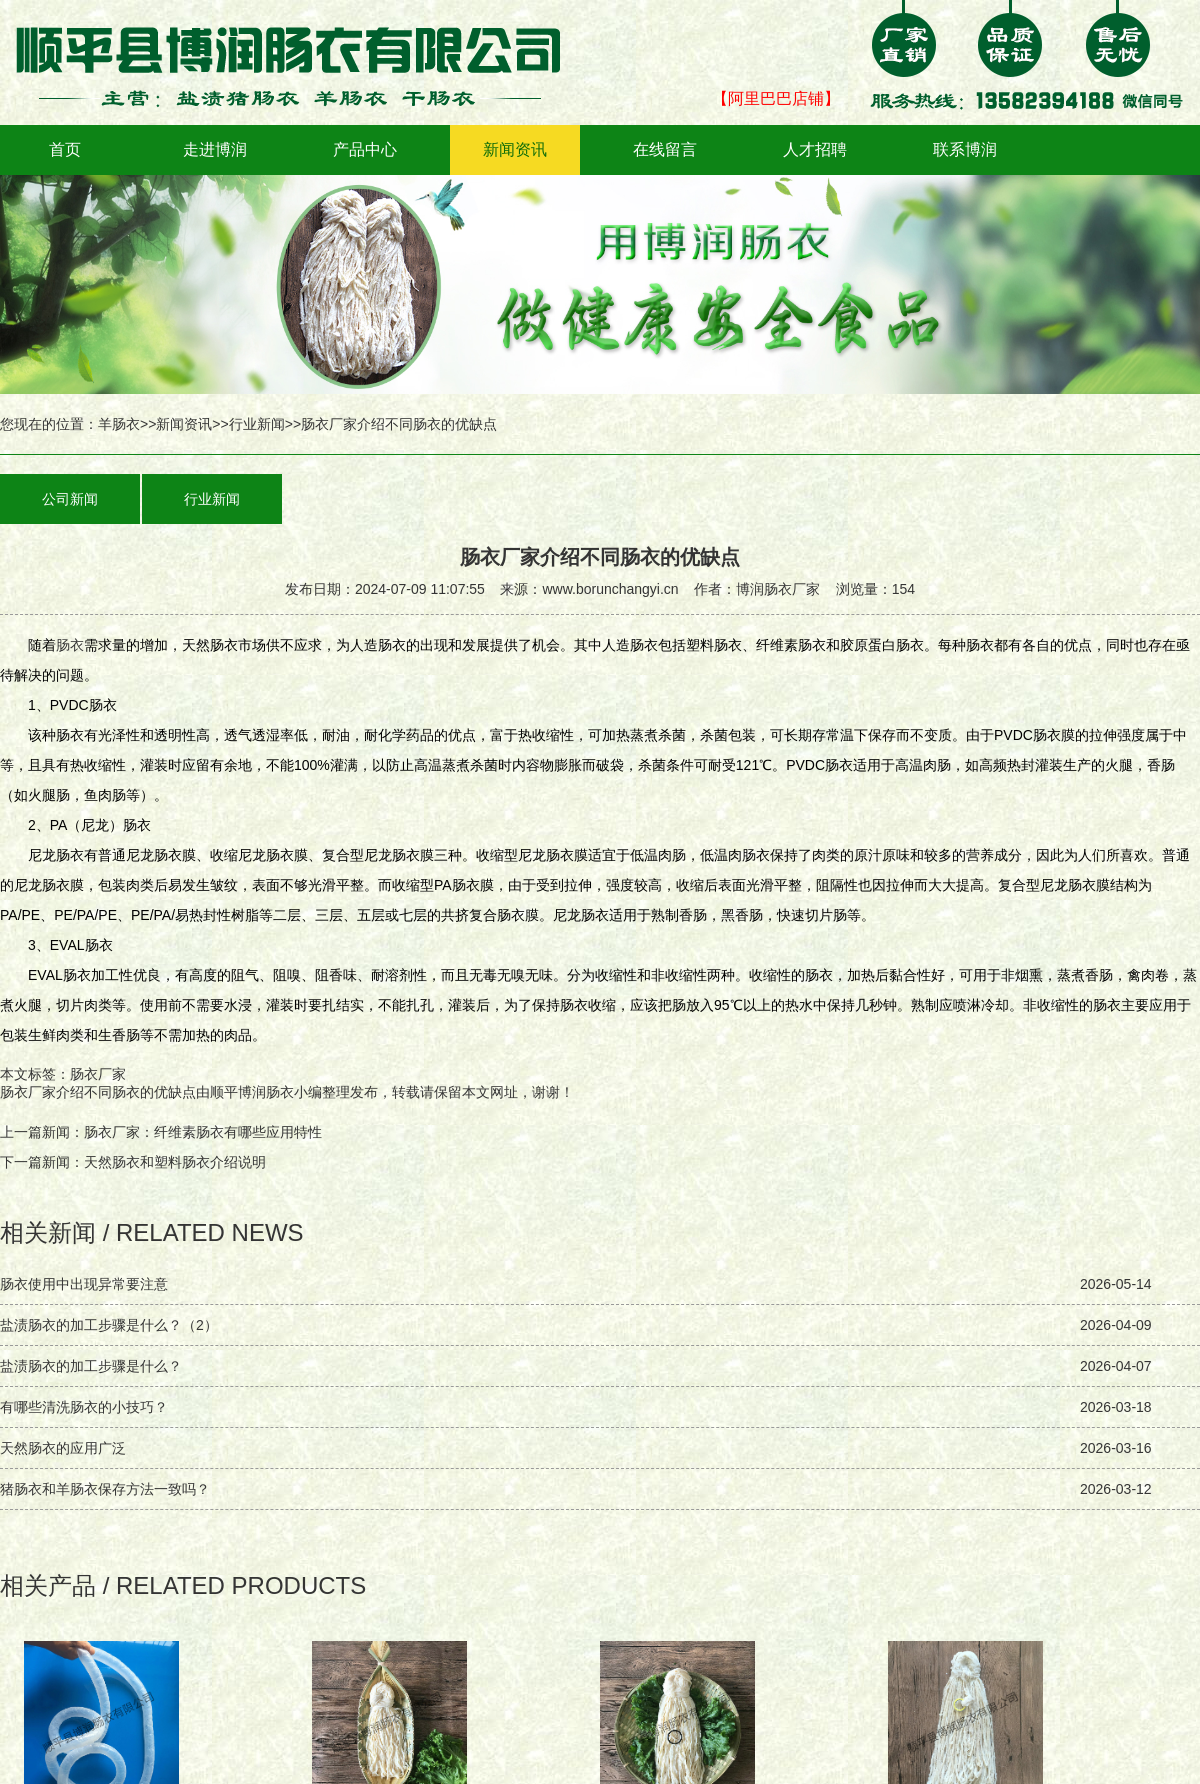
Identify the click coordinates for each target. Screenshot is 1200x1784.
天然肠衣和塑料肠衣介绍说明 (175, 1162)
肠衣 (70, 645)
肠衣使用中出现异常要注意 (84, 1284)
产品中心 (365, 149)
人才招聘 (815, 149)
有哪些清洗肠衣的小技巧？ (84, 1407)
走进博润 (215, 149)
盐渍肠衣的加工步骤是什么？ (91, 1366)
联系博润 (965, 149)
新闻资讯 (515, 149)
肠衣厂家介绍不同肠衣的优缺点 (98, 1092)
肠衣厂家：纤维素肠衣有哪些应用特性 (203, 1132)
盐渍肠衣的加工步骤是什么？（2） (109, 1325)
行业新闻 (257, 424)
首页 (65, 149)
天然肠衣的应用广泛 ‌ (65, 1448)
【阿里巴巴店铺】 (776, 98)
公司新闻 (70, 499)
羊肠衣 (119, 424)
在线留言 (665, 149)
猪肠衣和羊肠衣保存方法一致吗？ (105, 1489)
